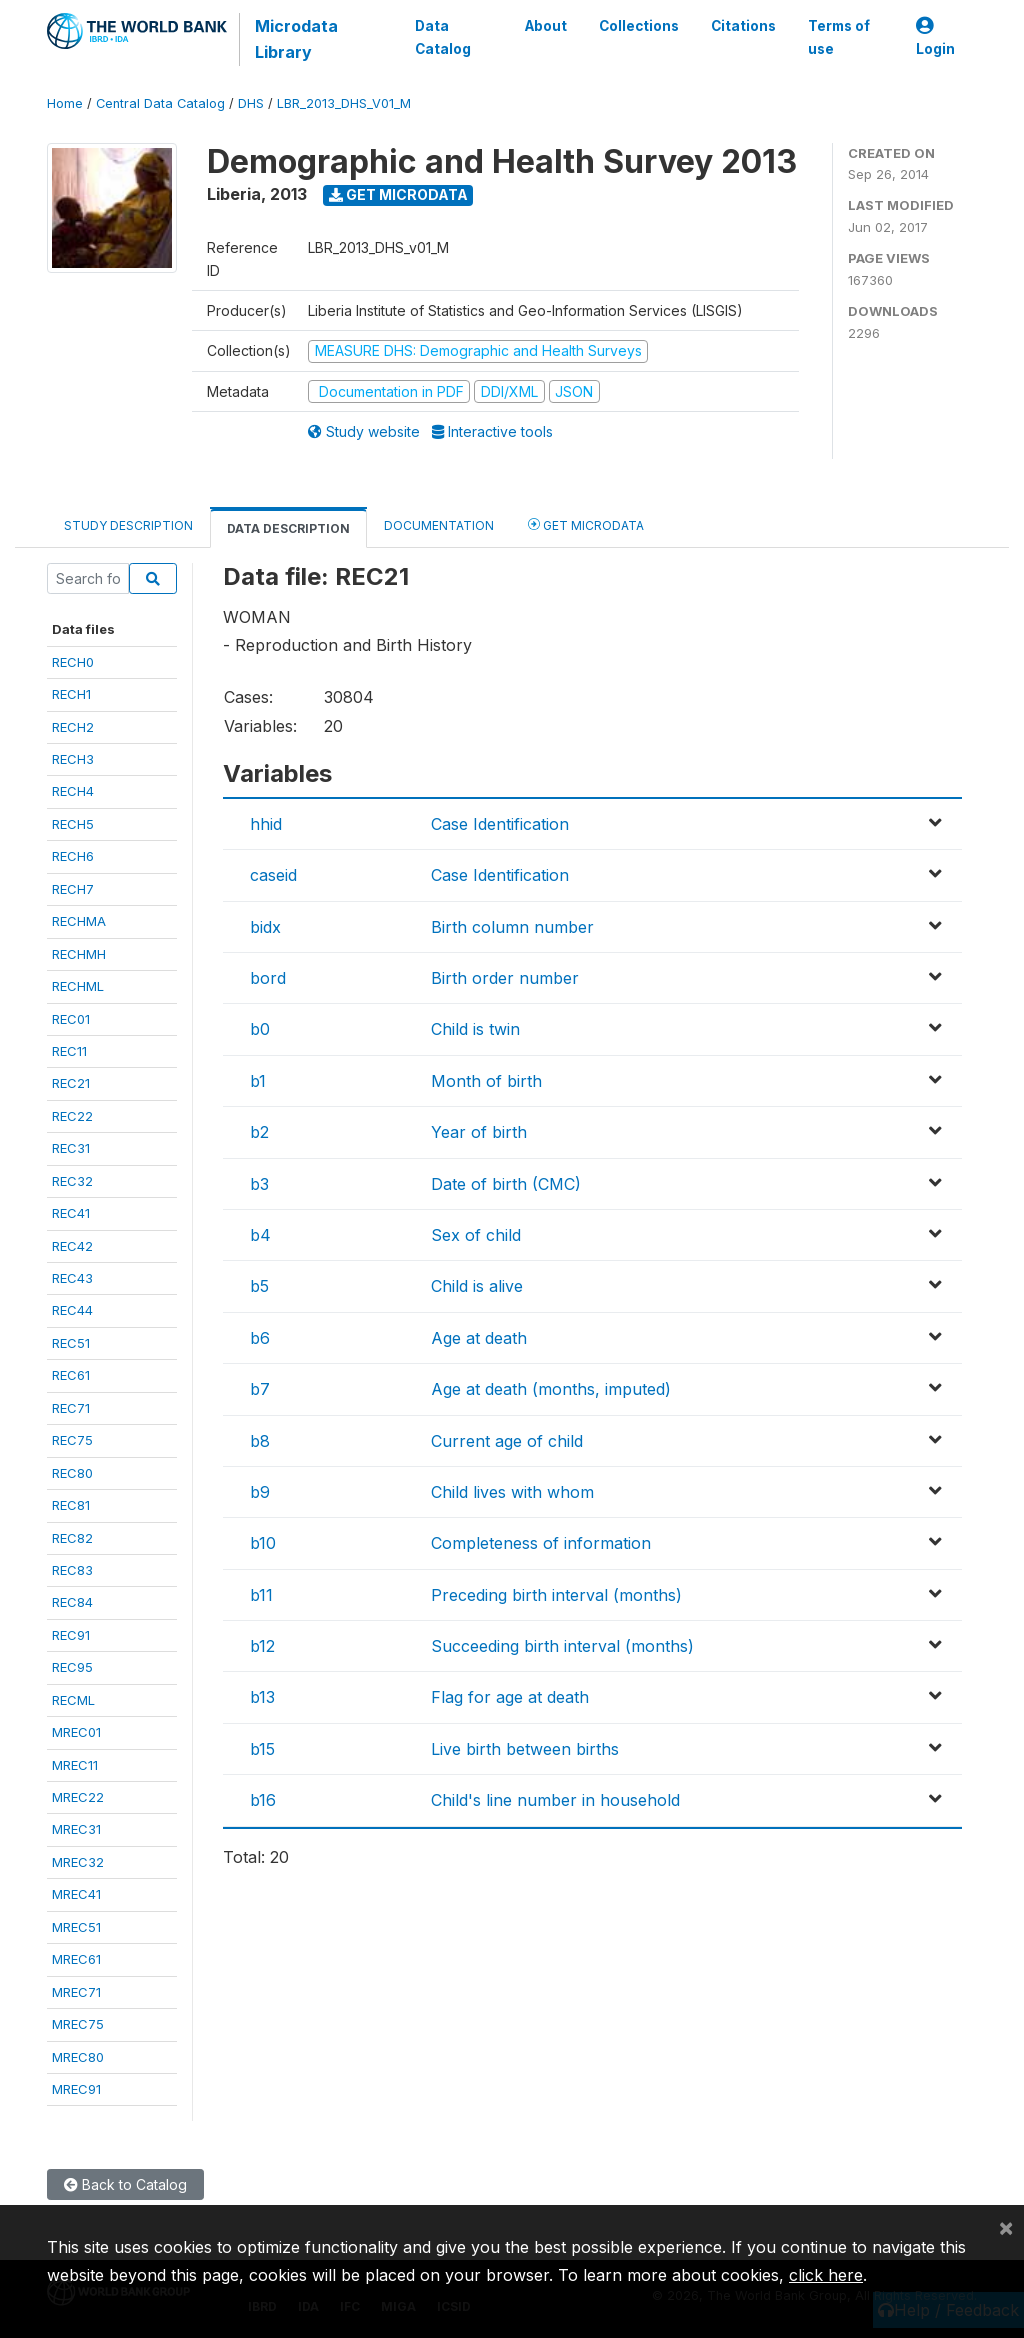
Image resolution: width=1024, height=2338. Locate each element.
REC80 (72, 1473)
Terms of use (839, 37)
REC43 (72, 1278)
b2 (259, 1132)
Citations (743, 26)
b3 (259, 1184)
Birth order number (505, 978)
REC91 (71, 1635)
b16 (263, 1800)
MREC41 (76, 1894)
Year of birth (479, 1132)
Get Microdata (398, 194)
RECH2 (73, 727)
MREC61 (76, 1959)
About (546, 26)
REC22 (72, 1116)
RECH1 (71, 694)
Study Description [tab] (128, 525)
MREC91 (76, 2089)
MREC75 (78, 2024)
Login (935, 37)
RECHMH (79, 954)
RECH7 (73, 889)
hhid (266, 824)
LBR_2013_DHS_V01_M (344, 103)
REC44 (72, 1310)
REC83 (72, 1570)
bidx (265, 927)
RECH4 (73, 791)
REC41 (71, 1213)
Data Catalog (443, 37)
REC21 (71, 1083)
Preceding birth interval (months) (556, 1595)
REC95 (72, 1667)
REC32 (72, 1181)
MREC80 (78, 2057)
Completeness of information (541, 1543)
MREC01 (76, 1732)
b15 (262, 1749)
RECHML (78, 986)
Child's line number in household (555, 1800)
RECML (73, 1700)
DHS (251, 103)
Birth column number (512, 927)
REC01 (71, 1019)
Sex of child (476, 1235)
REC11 (69, 1051)
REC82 (72, 1538)
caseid (273, 875)
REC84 (72, 1602)
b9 (260, 1492)
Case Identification (500, 824)
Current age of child (507, 1441)
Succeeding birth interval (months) (562, 1646)
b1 (258, 1081)
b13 (262, 1697)
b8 (260, 1441)
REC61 (71, 1375)
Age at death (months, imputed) (551, 1389)
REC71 (71, 1408)
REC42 (72, 1246)
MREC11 (75, 1765)
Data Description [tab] (288, 528)
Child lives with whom (512, 1492)
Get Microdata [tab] (586, 524)
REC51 (71, 1343)
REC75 (72, 1440)
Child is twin (475, 1029)
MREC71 (76, 1992)
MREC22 (78, 1797)
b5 (259, 1286)
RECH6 (73, 856)
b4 (260, 1235)
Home (65, 103)
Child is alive (477, 1286)
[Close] (1006, 2227)
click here (826, 2275)
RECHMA (79, 921)
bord (268, 978)
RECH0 (73, 662)
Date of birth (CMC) (506, 1184)
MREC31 (76, 1829)
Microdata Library (296, 39)
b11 (261, 1595)
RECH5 (73, 824)
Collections (639, 26)
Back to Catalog (125, 2184)
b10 (263, 1543)
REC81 (71, 1505)
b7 (260, 1389)
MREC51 (76, 1927)
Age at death (479, 1338)
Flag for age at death (510, 1697)
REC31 (71, 1148)
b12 (262, 1646)
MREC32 (78, 1862)
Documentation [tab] (439, 525)
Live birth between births (525, 1749)
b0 (260, 1029)
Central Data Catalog (160, 103)
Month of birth (486, 1081)
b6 (260, 1338)
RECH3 (73, 759)
